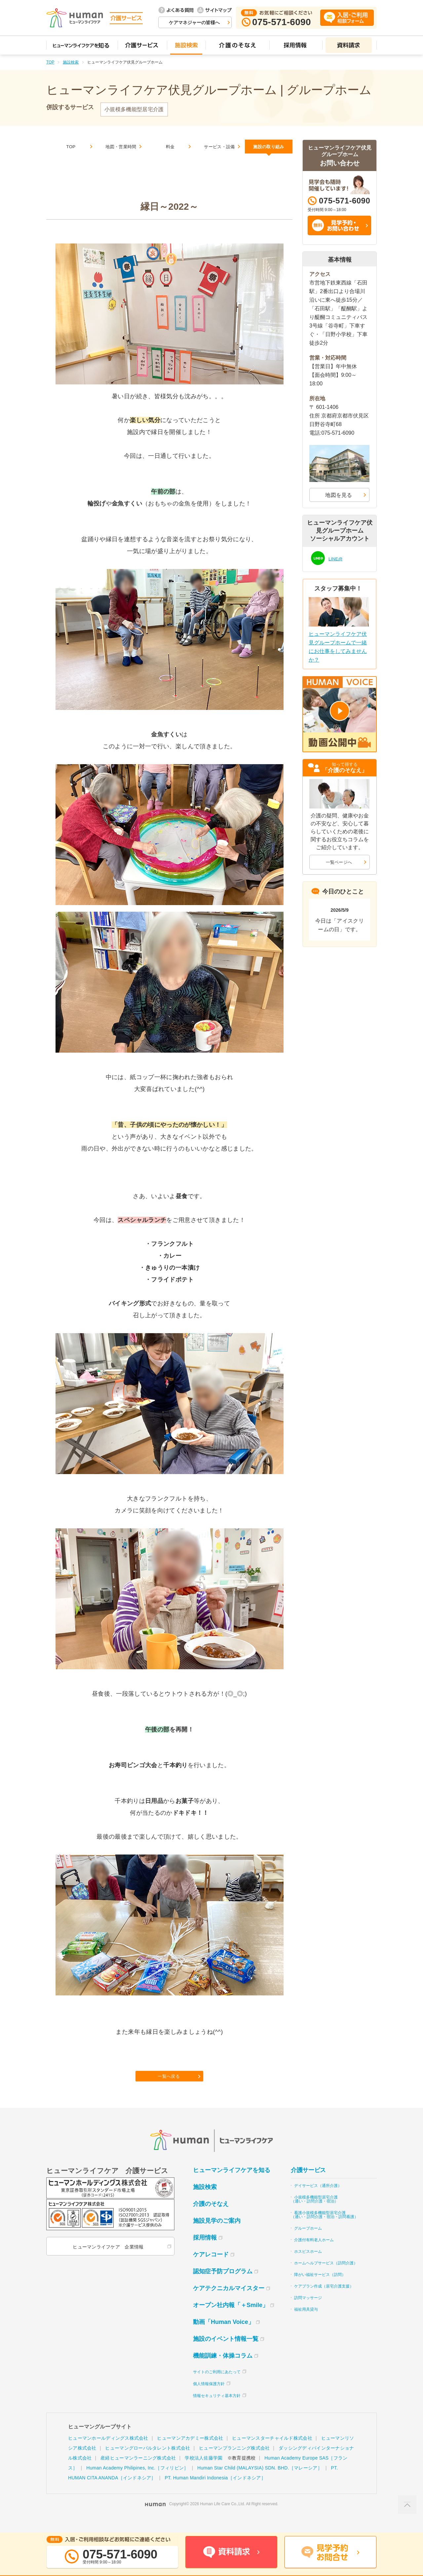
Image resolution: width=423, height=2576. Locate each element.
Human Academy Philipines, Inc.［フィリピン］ (137, 2482)
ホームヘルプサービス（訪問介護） (326, 2277)
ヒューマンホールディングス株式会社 (108, 2452)
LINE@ (337, 558)
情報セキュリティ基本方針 (217, 2410)
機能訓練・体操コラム (222, 2370)
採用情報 (205, 2252)
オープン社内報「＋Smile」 (230, 2319)
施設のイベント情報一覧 (225, 2353)
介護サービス (308, 2184)
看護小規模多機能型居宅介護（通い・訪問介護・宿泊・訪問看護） (324, 2229)
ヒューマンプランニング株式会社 (234, 2462)
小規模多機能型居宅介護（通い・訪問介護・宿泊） (314, 2213)
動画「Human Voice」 (223, 2336)
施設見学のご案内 (217, 2235)
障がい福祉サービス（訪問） (320, 2289)
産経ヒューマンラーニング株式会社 (138, 2472)
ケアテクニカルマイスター (228, 2302)
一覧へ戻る (170, 2088)
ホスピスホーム (308, 2265)
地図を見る (338, 495)
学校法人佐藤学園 (203, 2472)
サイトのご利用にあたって (217, 2386)
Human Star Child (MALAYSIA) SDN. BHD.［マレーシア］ (259, 2482)
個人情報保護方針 (209, 2398)
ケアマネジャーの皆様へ (194, 22)
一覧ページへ (339, 862)
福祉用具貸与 (306, 2323)
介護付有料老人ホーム (314, 2254)
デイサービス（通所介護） (318, 2200)
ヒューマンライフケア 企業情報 (106, 2261)
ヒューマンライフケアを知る (231, 2184)
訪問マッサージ (308, 2312)
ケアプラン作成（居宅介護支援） (324, 2300)
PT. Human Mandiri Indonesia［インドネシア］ (215, 2492)
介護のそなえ (211, 2218)
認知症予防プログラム (222, 2285)
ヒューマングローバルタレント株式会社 (147, 2462)
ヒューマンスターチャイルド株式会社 (272, 2452)
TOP (50, 62)
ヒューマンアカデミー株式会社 (190, 2452)
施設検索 (71, 62)
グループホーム (308, 2242)
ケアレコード (211, 2268)
